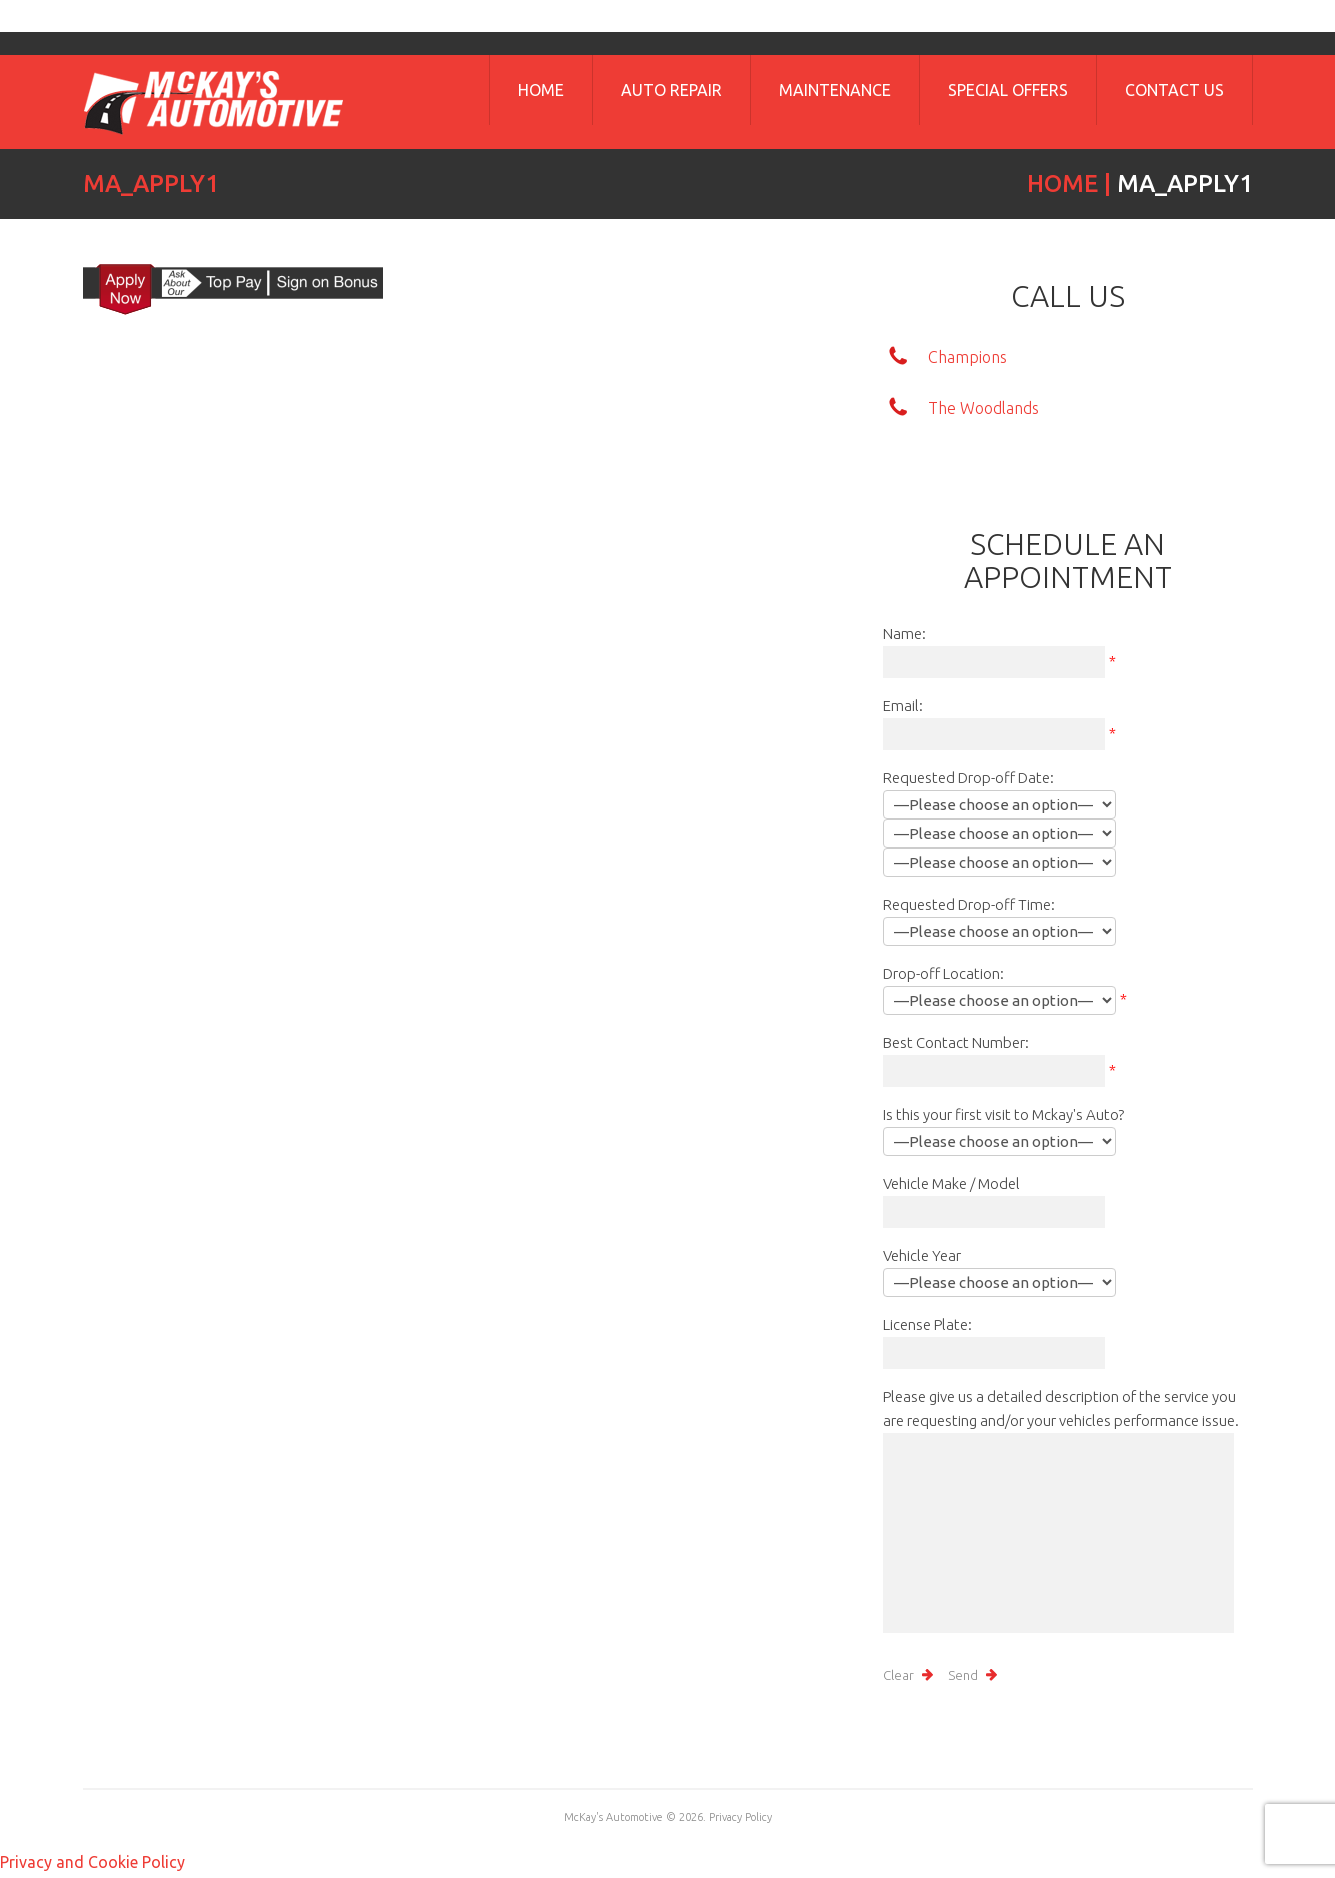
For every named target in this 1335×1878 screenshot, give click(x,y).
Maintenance (835, 90)
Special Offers (1008, 90)
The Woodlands (983, 408)
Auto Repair (671, 90)
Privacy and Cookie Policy (92, 1862)
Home (541, 90)
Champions (967, 357)
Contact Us (1174, 90)
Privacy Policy (740, 1817)
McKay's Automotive (613, 1817)
